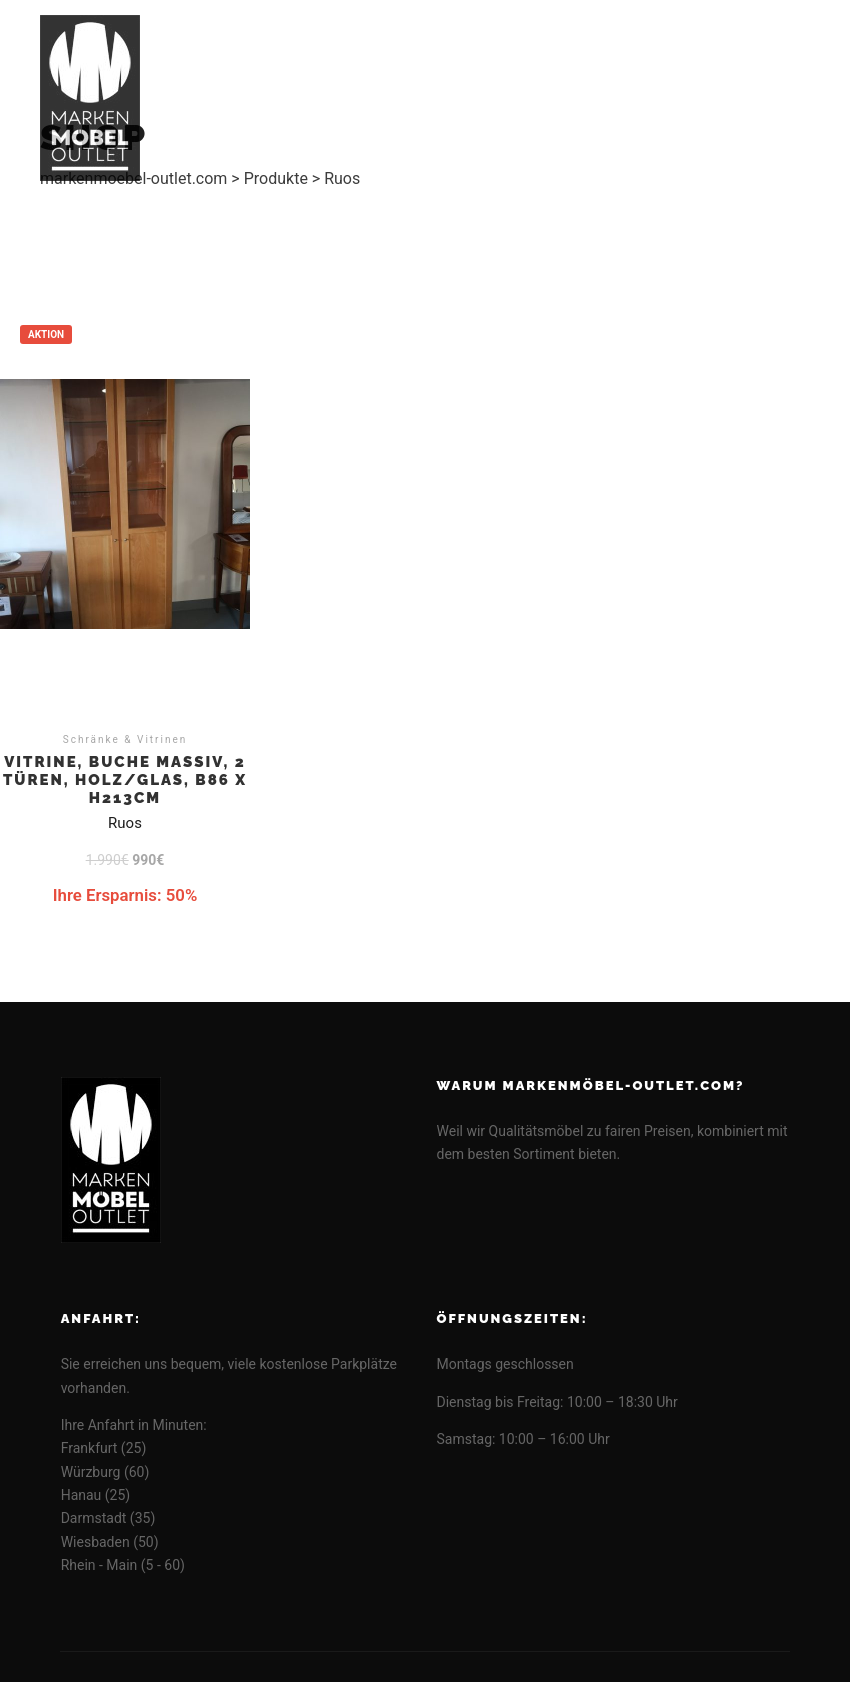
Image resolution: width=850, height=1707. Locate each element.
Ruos (125, 823)
